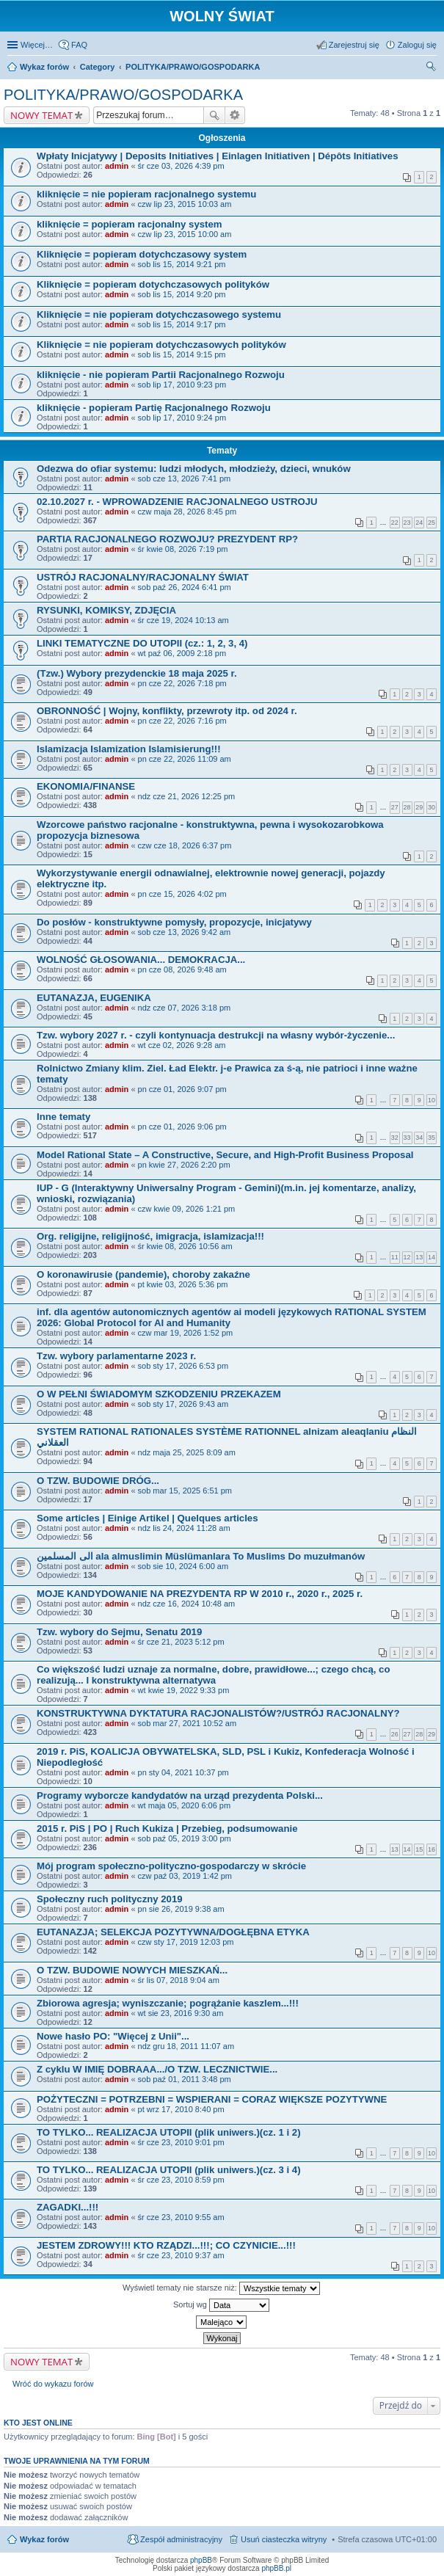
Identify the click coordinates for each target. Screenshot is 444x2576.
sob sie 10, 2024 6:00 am (183, 1566)
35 (431, 1137)
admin (116, 165)
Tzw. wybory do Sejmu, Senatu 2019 (119, 1631)
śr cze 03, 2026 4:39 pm (181, 165)
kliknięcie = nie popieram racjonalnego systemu (146, 194)
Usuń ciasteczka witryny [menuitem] (284, 2539)
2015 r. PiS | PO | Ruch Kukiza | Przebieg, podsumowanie (167, 1828)
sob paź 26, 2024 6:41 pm (184, 587)
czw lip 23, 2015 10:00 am (185, 234)
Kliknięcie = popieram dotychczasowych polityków (153, 284)
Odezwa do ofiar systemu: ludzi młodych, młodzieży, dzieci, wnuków (194, 468)
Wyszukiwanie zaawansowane (235, 115)
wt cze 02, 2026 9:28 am (182, 1045)
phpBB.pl (276, 2568)
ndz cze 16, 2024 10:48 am (187, 1603)
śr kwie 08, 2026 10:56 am (185, 1246)
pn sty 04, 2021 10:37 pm (183, 1772)
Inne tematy (63, 1116)
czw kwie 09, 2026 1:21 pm (187, 1208)
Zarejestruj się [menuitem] (354, 44)
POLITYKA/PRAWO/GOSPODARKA (123, 95)
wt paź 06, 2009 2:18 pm (182, 653)
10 (431, 1100)
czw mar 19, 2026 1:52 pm (185, 1332)
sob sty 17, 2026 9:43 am (183, 1404)
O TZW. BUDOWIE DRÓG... (98, 1480)
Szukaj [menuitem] (431, 68)
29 (419, 807)
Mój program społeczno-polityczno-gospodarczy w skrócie (171, 1865)
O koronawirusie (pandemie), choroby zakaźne (143, 1274)
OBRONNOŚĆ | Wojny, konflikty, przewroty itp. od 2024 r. (167, 710)
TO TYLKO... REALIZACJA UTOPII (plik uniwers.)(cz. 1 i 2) (169, 2132)
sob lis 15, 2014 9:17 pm (182, 324)
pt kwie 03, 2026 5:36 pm (183, 1284)
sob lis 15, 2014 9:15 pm (182, 354)
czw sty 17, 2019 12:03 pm (186, 1942)
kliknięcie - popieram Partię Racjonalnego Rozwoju (154, 407)
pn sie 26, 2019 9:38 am (181, 1908)
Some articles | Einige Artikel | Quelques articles (147, 1518)
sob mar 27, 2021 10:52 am (187, 1723)
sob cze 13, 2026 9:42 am (184, 932)
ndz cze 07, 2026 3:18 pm (184, 1007)
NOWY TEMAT (41, 115)
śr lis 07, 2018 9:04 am (178, 1980)
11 (394, 1257)
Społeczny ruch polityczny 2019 (110, 1898)
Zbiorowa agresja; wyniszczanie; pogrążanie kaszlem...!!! (168, 2003)
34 (419, 1137)
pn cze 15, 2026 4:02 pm (182, 893)
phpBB (201, 2560)
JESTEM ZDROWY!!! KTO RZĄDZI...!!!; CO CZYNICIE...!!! (166, 2245)
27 (394, 807)
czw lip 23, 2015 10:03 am (185, 204)
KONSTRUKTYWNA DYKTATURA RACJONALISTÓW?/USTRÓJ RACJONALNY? (218, 1713)
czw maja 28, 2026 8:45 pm (187, 511)
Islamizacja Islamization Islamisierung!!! (129, 748)
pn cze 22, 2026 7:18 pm (182, 683)
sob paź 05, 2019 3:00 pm (184, 1838)
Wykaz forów (44, 2539)
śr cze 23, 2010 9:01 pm (181, 2142)
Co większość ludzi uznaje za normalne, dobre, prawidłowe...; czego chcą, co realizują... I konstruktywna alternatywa (213, 1675)
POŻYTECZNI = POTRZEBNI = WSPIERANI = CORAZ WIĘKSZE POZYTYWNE (212, 2099)
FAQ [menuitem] (79, 44)
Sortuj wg (221, 2305)
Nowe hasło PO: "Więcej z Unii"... (113, 2036)
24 (419, 522)
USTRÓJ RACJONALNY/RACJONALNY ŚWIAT (143, 577)
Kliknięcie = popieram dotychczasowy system (142, 254)
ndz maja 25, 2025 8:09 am (187, 1452)
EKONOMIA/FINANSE (86, 786)
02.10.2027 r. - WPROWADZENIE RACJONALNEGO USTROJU (177, 501)
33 (407, 1137)
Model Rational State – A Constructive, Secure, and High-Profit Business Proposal (225, 1154)
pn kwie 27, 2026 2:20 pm (184, 1164)
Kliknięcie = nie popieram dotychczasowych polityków (161, 344)
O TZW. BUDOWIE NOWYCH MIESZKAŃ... (132, 1970)
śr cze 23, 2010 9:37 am (181, 2255)
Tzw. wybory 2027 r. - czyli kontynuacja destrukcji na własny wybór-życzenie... (216, 1035)
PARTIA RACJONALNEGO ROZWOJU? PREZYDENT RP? (167, 539)
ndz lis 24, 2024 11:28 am (184, 1528)
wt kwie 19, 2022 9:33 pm (184, 1690)
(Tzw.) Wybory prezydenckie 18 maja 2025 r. (137, 673)
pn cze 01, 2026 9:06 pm (182, 1126)
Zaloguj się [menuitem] (417, 44)
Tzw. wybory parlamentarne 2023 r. (116, 1355)
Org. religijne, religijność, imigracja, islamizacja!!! (150, 1236)
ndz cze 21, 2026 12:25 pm (187, 796)
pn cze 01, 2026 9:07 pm (182, 1089)
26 (394, 1734)
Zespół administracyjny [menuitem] (181, 2539)
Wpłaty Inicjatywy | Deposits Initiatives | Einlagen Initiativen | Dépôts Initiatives (217, 155)
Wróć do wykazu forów (52, 2383)
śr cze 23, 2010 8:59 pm (181, 2179)
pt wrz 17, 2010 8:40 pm (181, 2109)
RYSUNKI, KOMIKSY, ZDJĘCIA (106, 610)
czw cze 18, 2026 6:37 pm (185, 845)
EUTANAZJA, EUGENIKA (94, 997)
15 (419, 1849)
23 (407, 522)
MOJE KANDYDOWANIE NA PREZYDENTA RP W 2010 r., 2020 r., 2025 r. (200, 1593)
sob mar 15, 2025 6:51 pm (185, 1490)
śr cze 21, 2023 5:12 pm (181, 1641)
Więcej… (37, 44)
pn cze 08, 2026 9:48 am (182, 969)
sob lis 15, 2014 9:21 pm (182, 264)
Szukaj (214, 115)
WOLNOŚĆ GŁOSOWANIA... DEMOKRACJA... (141, 959)
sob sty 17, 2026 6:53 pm (183, 1365)
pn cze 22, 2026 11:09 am (184, 758)
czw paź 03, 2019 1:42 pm (185, 1875)
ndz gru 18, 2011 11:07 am (186, 2046)
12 (407, 1257)
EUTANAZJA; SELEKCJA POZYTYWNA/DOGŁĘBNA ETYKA (173, 1932)
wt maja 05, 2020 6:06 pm (184, 1805)
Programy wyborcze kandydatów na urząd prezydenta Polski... (180, 1795)
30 (431, 807)
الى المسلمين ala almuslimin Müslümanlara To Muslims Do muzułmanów (201, 1556)
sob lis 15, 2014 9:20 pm (182, 294)
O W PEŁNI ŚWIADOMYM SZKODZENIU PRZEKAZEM (159, 1394)
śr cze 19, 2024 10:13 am (183, 620)
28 (407, 807)
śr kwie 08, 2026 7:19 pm (183, 549)
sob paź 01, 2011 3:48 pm (184, 2079)
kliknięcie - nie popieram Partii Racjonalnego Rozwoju (161, 374)
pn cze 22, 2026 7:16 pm (182, 720)
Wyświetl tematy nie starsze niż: (221, 2288)
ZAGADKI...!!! (67, 2207)
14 (431, 1257)
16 (431, 1849)
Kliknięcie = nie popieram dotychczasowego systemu (159, 314)
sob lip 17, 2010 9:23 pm (182, 384)
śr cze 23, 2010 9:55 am (181, 2217)
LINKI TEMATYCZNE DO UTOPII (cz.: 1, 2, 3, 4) (142, 643)
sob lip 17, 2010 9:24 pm (182, 417)
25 (431, 522)
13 (419, 1257)
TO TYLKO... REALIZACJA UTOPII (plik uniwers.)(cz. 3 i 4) (169, 2169)
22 (394, 522)
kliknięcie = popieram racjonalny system (129, 224)
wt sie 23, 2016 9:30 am (181, 2013)
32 (394, 1137)
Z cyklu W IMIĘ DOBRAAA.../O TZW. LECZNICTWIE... (157, 2069)
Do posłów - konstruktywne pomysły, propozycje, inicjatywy (174, 922)
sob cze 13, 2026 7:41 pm (184, 478)
